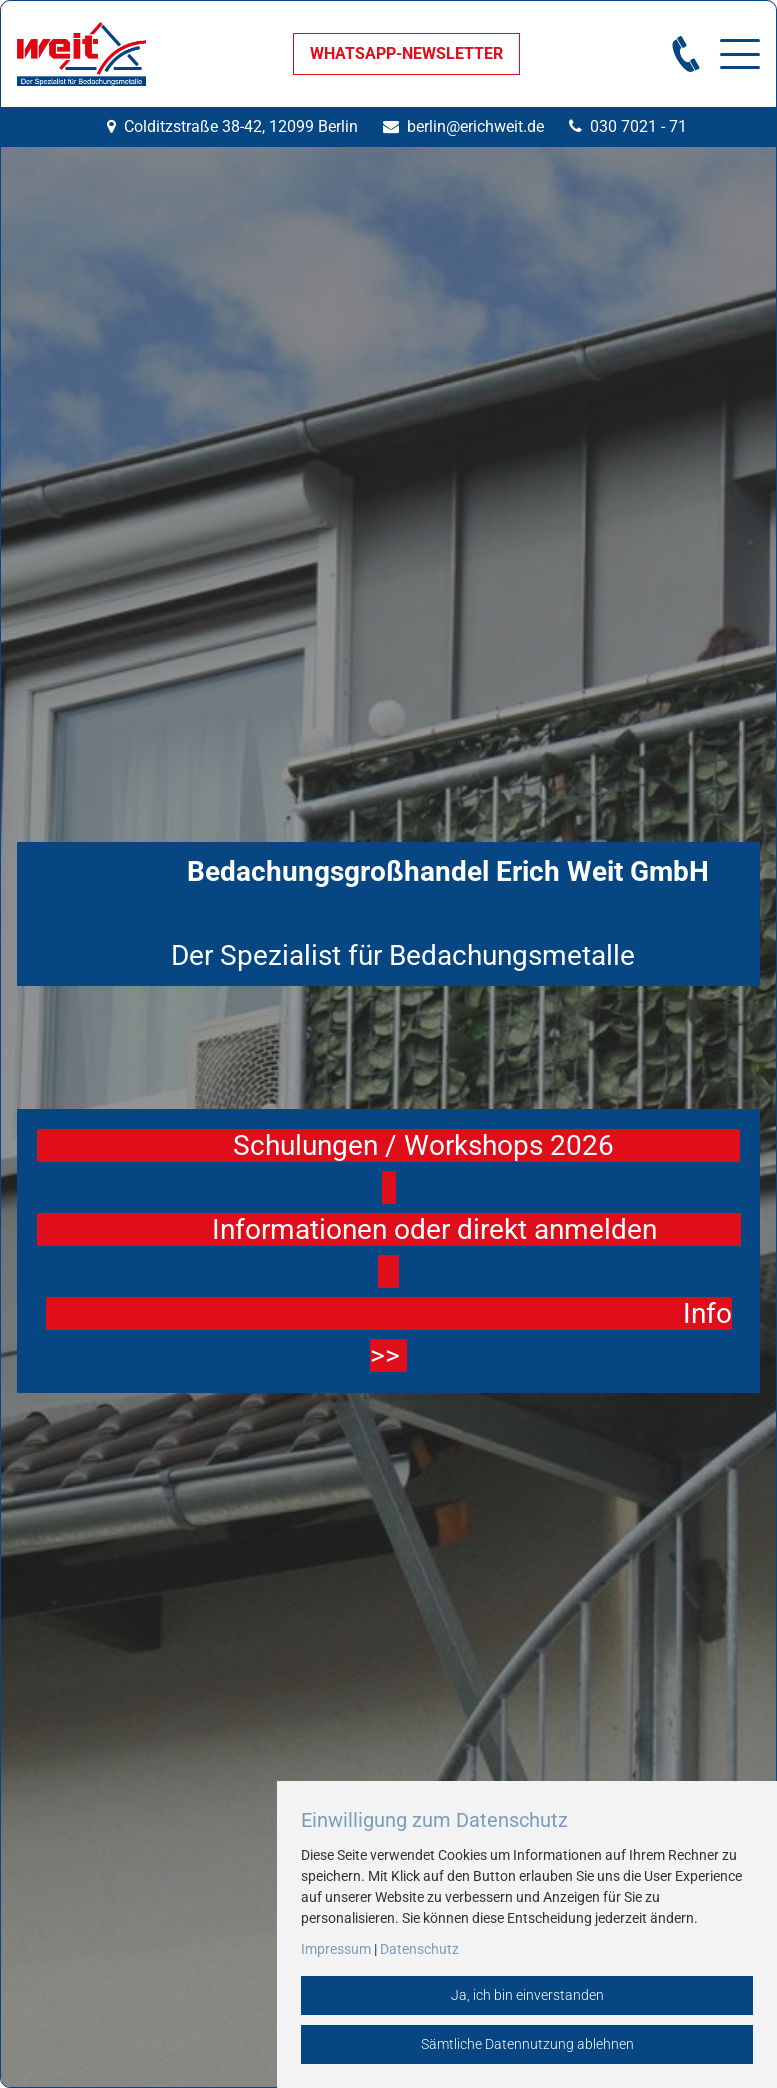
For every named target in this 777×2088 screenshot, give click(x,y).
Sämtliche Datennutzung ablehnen (527, 2044)
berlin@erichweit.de (475, 126)
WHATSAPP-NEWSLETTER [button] (406, 53)
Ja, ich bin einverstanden (527, 1995)
